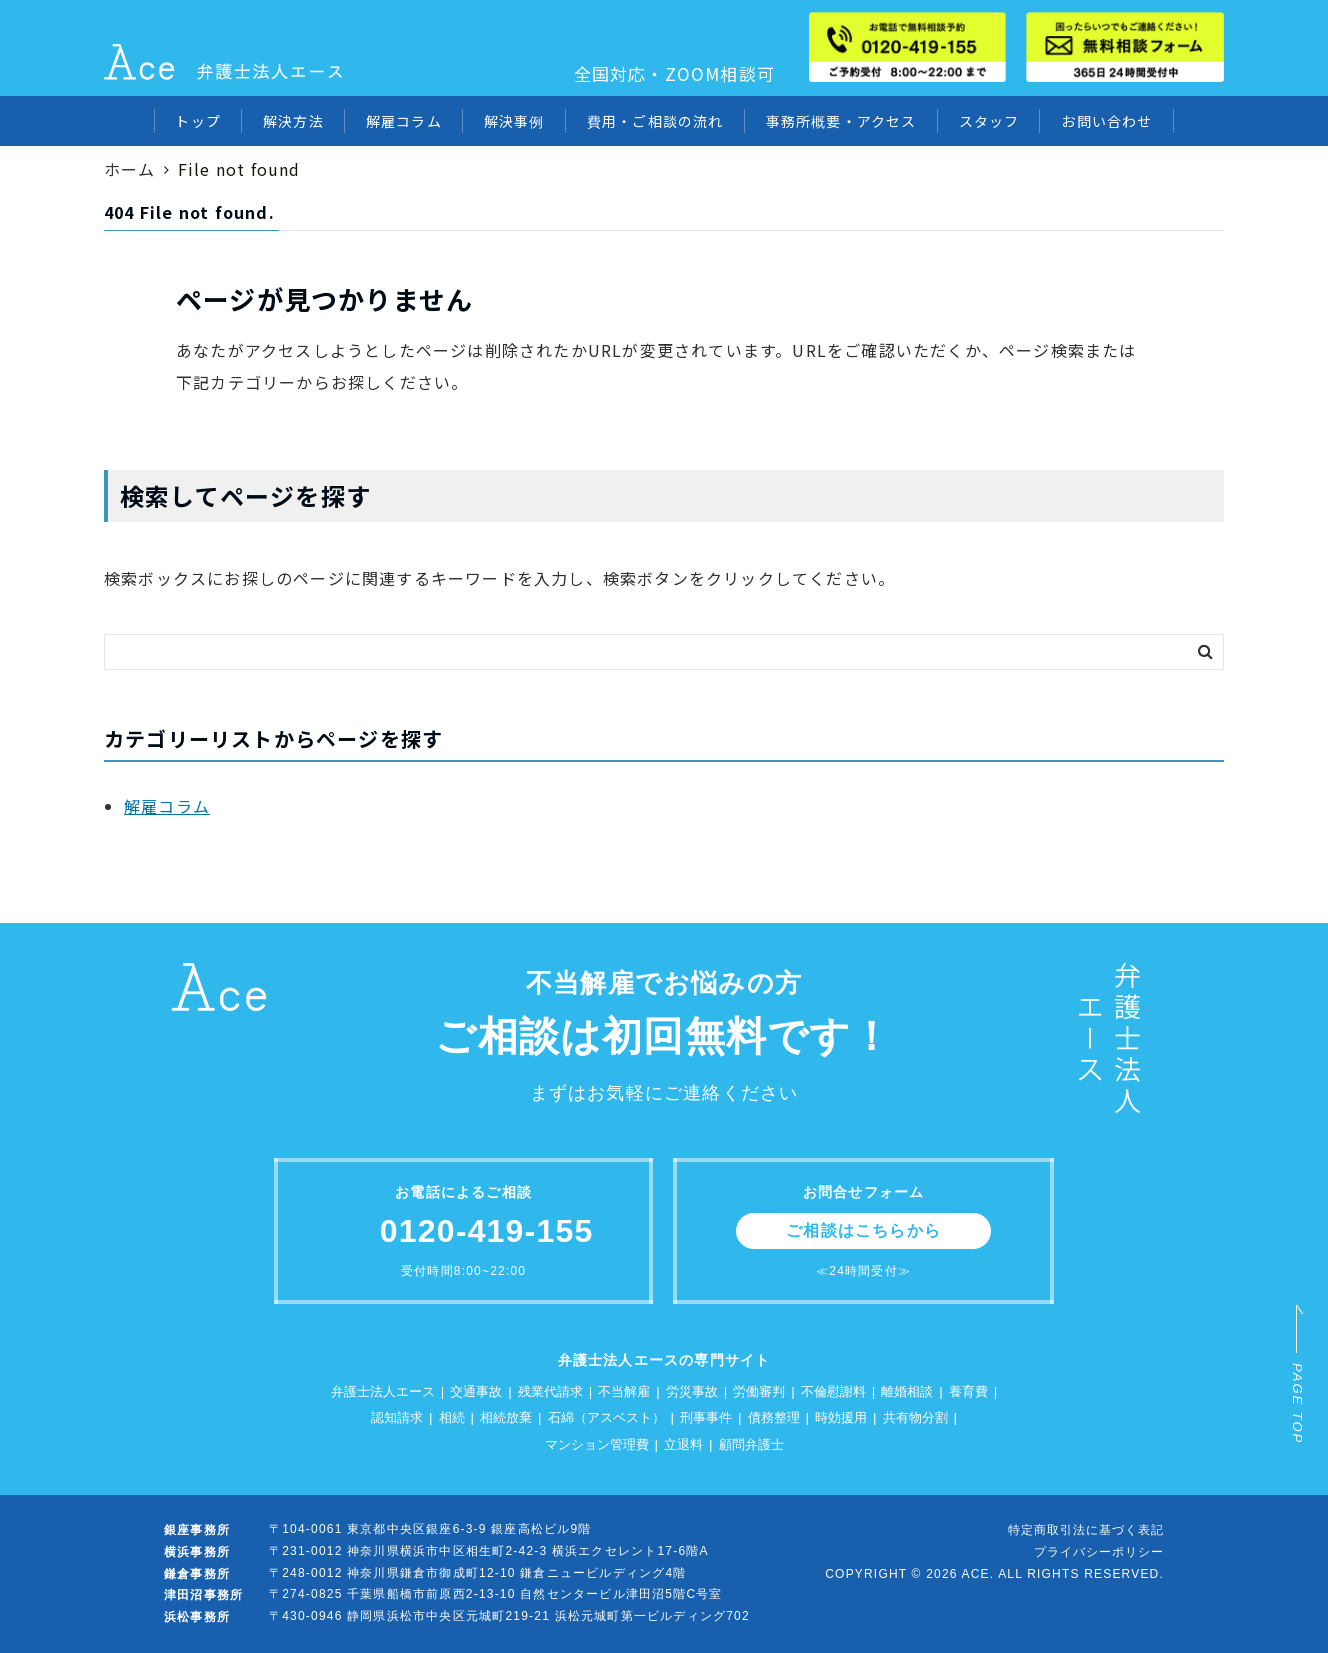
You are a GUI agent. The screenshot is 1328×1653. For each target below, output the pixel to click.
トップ (198, 121)
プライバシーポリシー (1099, 1552)
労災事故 (692, 1391)
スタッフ (989, 121)
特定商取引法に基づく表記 (1086, 1530)
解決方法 (293, 121)
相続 (452, 1417)
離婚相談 (907, 1391)
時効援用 (841, 1417)
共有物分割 (915, 1417)
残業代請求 (550, 1391)
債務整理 (774, 1417)
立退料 (683, 1444)
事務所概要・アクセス (841, 121)
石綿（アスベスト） (606, 1417)
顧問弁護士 (751, 1444)
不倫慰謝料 (833, 1391)
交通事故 (476, 1391)
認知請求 (397, 1417)
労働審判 (759, 1391)
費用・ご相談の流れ (655, 121)
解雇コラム (404, 121)
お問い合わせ (1106, 121)
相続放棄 (506, 1417)
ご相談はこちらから (863, 1230)
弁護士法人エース (383, 1391)
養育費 (968, 1391)
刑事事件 (706, 1417)
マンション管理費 (597, 1444)
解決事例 (514, 121)
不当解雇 (624, 1391)
